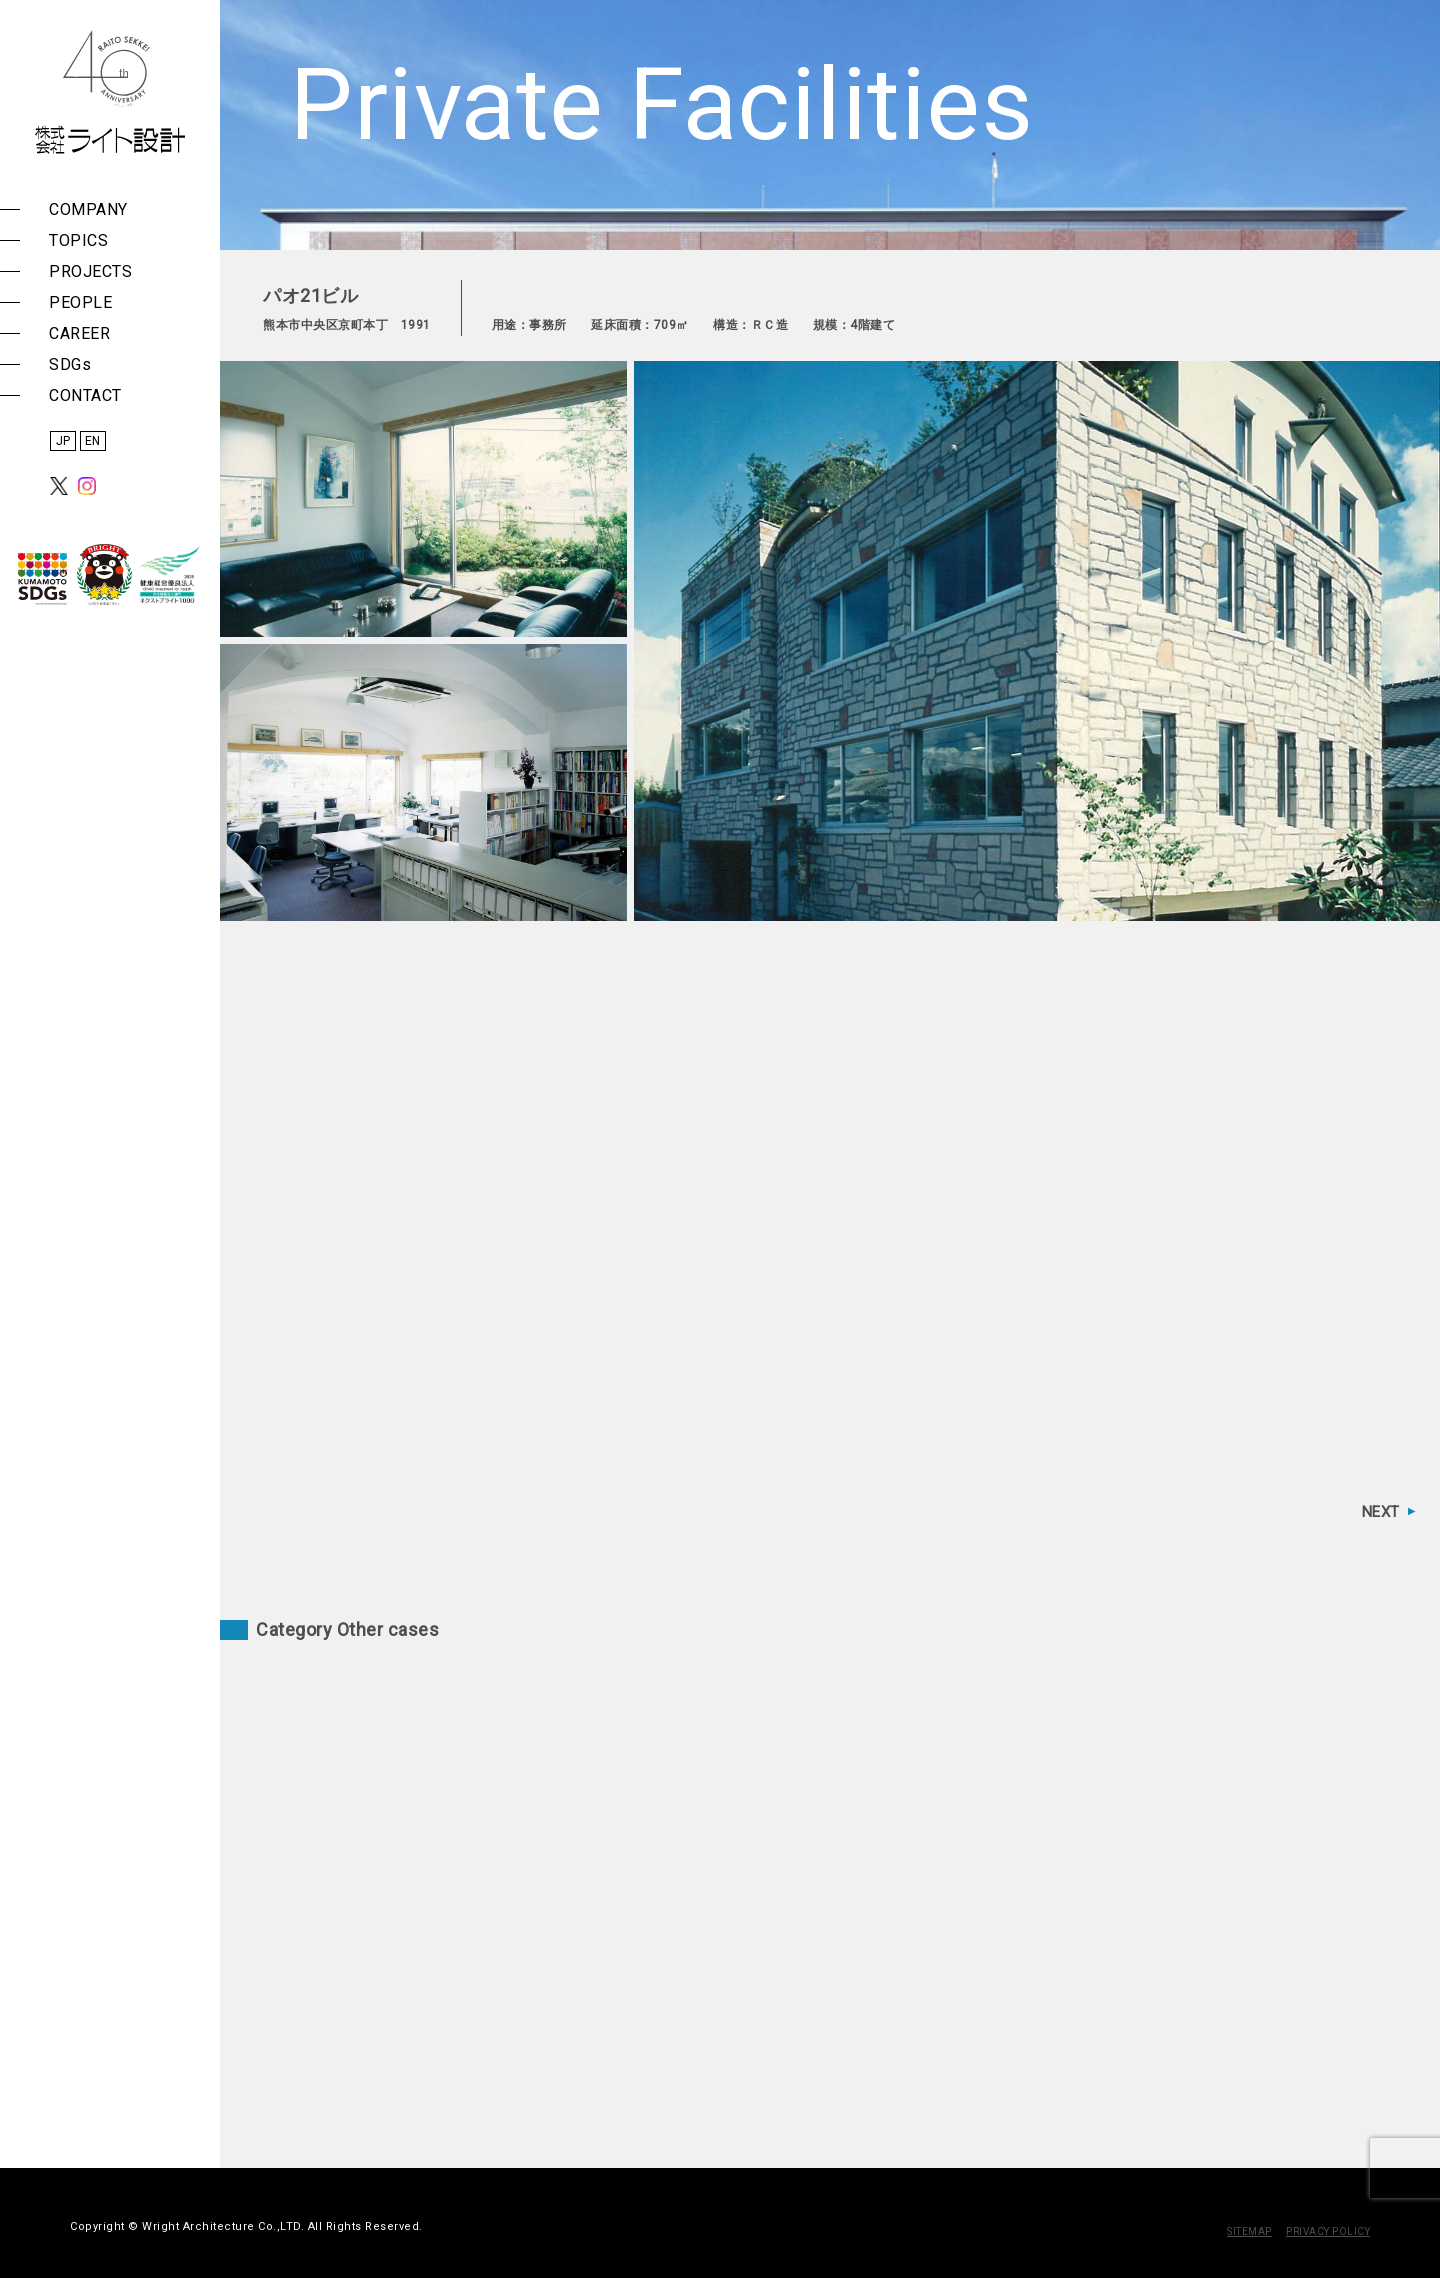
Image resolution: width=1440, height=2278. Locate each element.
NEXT (1381, 1512)
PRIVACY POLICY (1328, 2231)
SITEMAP (1249, 2231)
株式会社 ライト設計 (110, 92)
